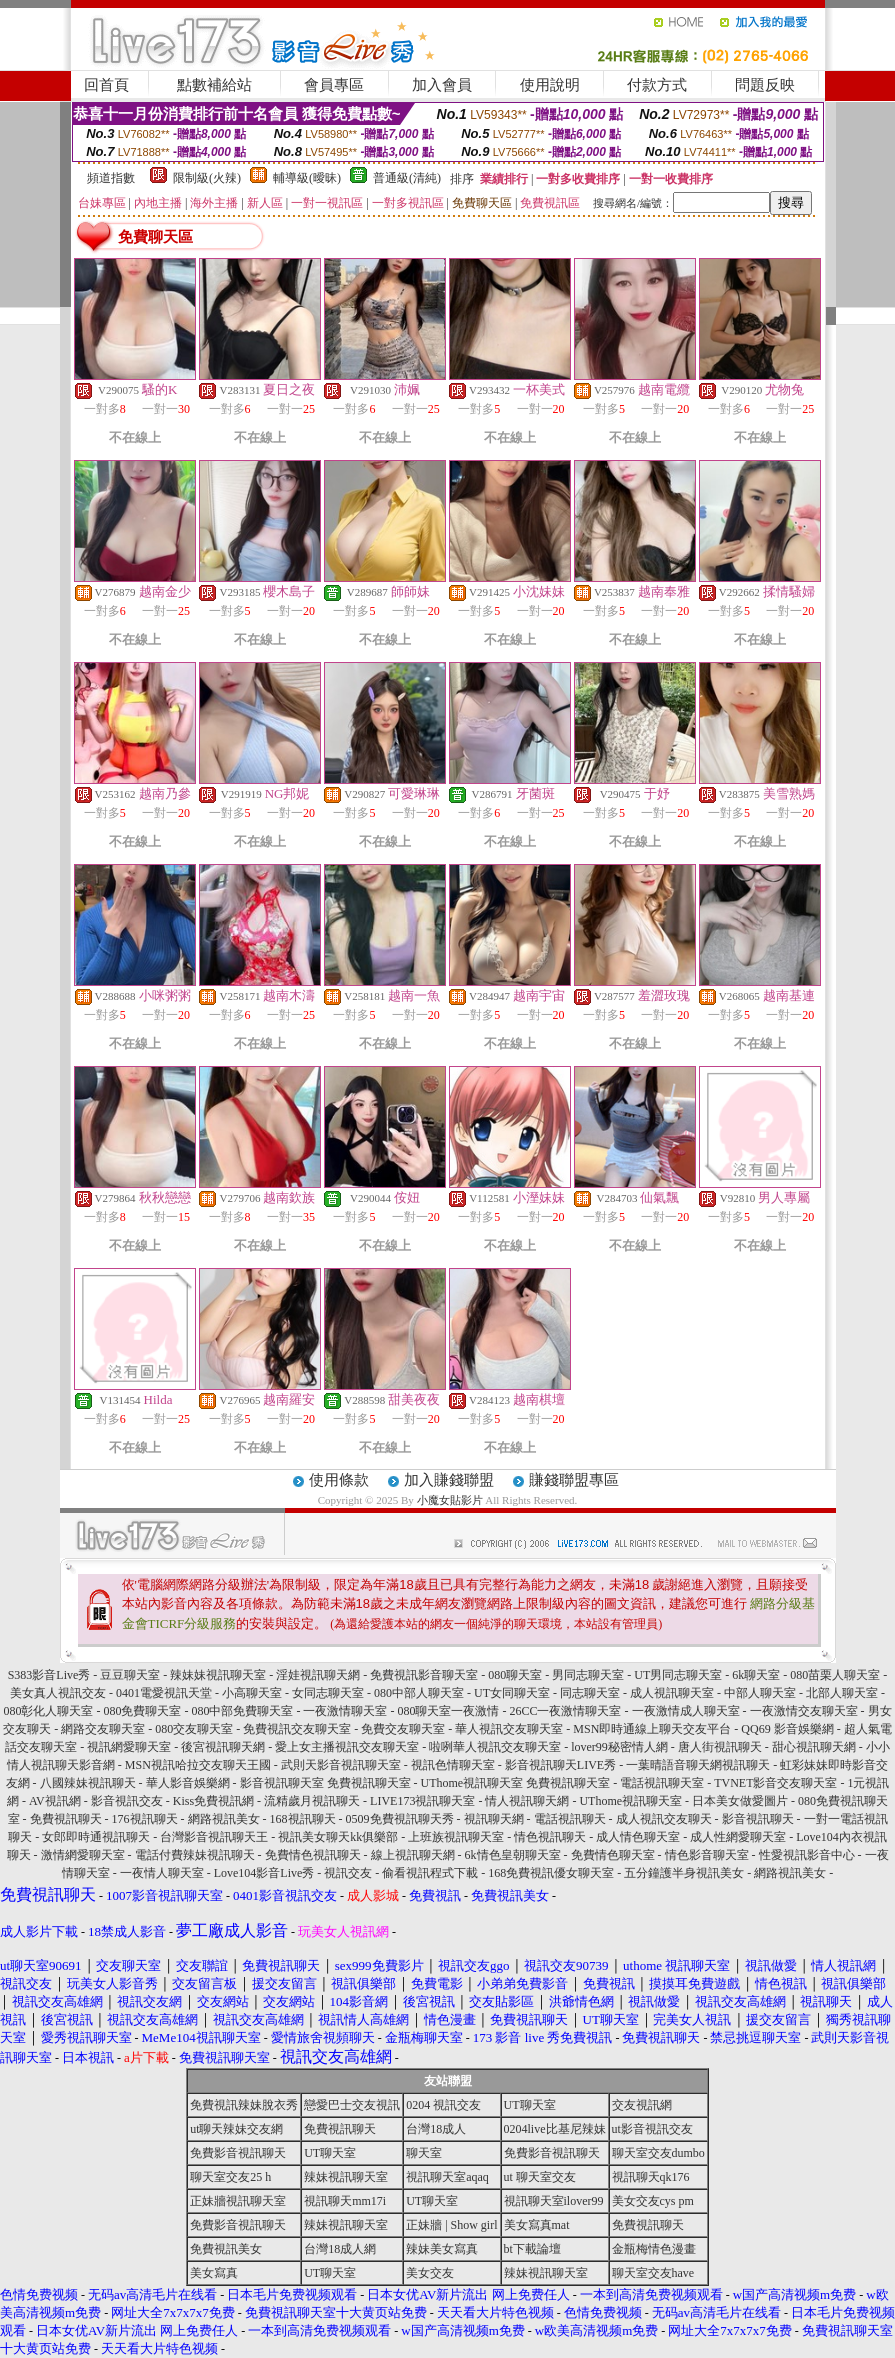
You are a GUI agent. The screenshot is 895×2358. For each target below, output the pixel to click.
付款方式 (657, 85)
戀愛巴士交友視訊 (352, 2105)
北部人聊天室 (842, 1693)
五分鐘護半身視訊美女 (684, 1873)
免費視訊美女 (226, 2249)
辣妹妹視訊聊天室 (218, 1675)
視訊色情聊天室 (453, 1765)
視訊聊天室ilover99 (554, 2201)
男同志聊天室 (588, 1675)
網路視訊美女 (224, 1819)
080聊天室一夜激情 (448, 1711)
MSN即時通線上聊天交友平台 (652, 1729)
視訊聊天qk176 (651, 2177)
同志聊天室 (590, 1693)
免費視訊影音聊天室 (424, 1675)
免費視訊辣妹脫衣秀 (244, 2105)
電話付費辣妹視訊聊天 (195, 1855)
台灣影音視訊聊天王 (214, 1837)
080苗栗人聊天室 (835, 1675)
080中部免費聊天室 (242, 1711)
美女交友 (430, 2273)
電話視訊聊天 (570, 1819)
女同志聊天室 (328, 1693)
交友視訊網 (642, 2105)
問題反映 (765, 85)
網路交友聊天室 (103, 1729)
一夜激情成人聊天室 (686, 1711)
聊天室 (424, 2153)
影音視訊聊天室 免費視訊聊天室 (325, 1783)
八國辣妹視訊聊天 (88, 1783)
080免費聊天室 (142, 1711)
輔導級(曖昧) (307, 178)
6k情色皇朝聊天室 (513, 1855)
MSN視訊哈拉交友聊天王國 (198, 1765)
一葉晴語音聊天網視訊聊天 (698, 1765)
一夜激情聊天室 (345, 1711)
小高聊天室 (252, 1693)
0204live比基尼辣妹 (555, 2129)
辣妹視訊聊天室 (346, 2177)
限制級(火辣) (207, 178)
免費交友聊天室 (403, 1729)
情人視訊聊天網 (527, 1801)
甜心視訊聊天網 (814, 1747)
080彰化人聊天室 (48, 1711)
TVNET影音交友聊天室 (775, 1783)
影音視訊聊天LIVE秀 (560, 1765)
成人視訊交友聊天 (664, 1819)
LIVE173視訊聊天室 (422, 1801)
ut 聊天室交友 (540, 2177)
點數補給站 (214, 85)
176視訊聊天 (145, 1819)
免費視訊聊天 (66, 1819)
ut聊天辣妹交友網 (236, 2129)
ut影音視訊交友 (652, 2129)
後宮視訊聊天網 (223, 1747)
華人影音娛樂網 (188, 1783)
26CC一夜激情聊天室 (565, 1711)
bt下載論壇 (532, 2249)
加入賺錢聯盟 (449, 1480)
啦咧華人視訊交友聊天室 (495, 1747)
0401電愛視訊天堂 (164, 1693)
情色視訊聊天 (550, 1837)
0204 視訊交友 (443, 2105)
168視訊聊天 (303, 1819)
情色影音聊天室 (707, 1855)
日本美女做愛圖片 (740, 1801)
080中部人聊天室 (419, 1693)
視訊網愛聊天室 (129, 1747)
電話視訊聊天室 (662, 1783)
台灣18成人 (436, 2129)
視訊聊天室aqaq (447, 2177)
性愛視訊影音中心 (807, 1855)
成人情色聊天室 (638, 1837)
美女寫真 (214, 2273)
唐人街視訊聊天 (720, 1747)
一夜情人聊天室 (162, 1873)
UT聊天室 (530, 2105)
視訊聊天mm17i (345, 2201)
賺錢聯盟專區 (574, 1480)
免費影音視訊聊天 (238, 2153)
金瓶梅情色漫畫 (654, 2249)
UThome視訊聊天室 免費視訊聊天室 (516, 1783)
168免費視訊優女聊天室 (551, 1873)
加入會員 (442, 85)
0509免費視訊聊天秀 (400, 1819)
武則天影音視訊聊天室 (341, 1765)
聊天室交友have (653, 2273)
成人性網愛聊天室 (738, 1837)
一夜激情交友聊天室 (804, 1711)
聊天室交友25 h (230, 2177)
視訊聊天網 (494, 1819)
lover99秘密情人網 (619, 1747)
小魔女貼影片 (450, 1500)
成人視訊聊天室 (672, 1693)
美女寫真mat (537, 2225)
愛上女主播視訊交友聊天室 (347, 1747)
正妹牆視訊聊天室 (238, 2201)
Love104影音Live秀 (264, 1873)
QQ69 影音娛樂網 (787, 1729)
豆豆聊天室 (130, 1675)
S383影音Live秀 (49, 1675)
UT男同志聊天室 (678, 1675)
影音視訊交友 (127, 1801)
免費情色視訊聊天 (313, 1855)
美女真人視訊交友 (58, 1693)
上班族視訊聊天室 (456, 1837)
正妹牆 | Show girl (451, 2225)
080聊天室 (515, 1675)
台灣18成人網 (340, 2249)
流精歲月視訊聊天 (312, 1801)
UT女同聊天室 (512, 1693)
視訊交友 (348, 1873)
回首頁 (106, 85)
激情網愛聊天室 (83, 1855)
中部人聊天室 (760, 1693)
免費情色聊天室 (613, 1855)
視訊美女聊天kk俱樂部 (338, 1837)
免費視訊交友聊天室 (297, 1729)
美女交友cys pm (653, 2201)
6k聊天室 (756, 1675)
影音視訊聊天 (758, 1819)
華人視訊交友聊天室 (509, 1729)
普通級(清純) (407, 178)
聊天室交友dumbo (658, 2153)
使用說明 (550, 85)
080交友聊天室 (194, 1729)
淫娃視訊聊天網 (318, 1675)
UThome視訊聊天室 (630, 1801)
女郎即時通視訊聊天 (96, 1837)
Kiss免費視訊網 (213, 1801)
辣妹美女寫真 (442, 2249)
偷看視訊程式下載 (430, 1873)
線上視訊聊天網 (413, 1855)
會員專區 (334, 85)
